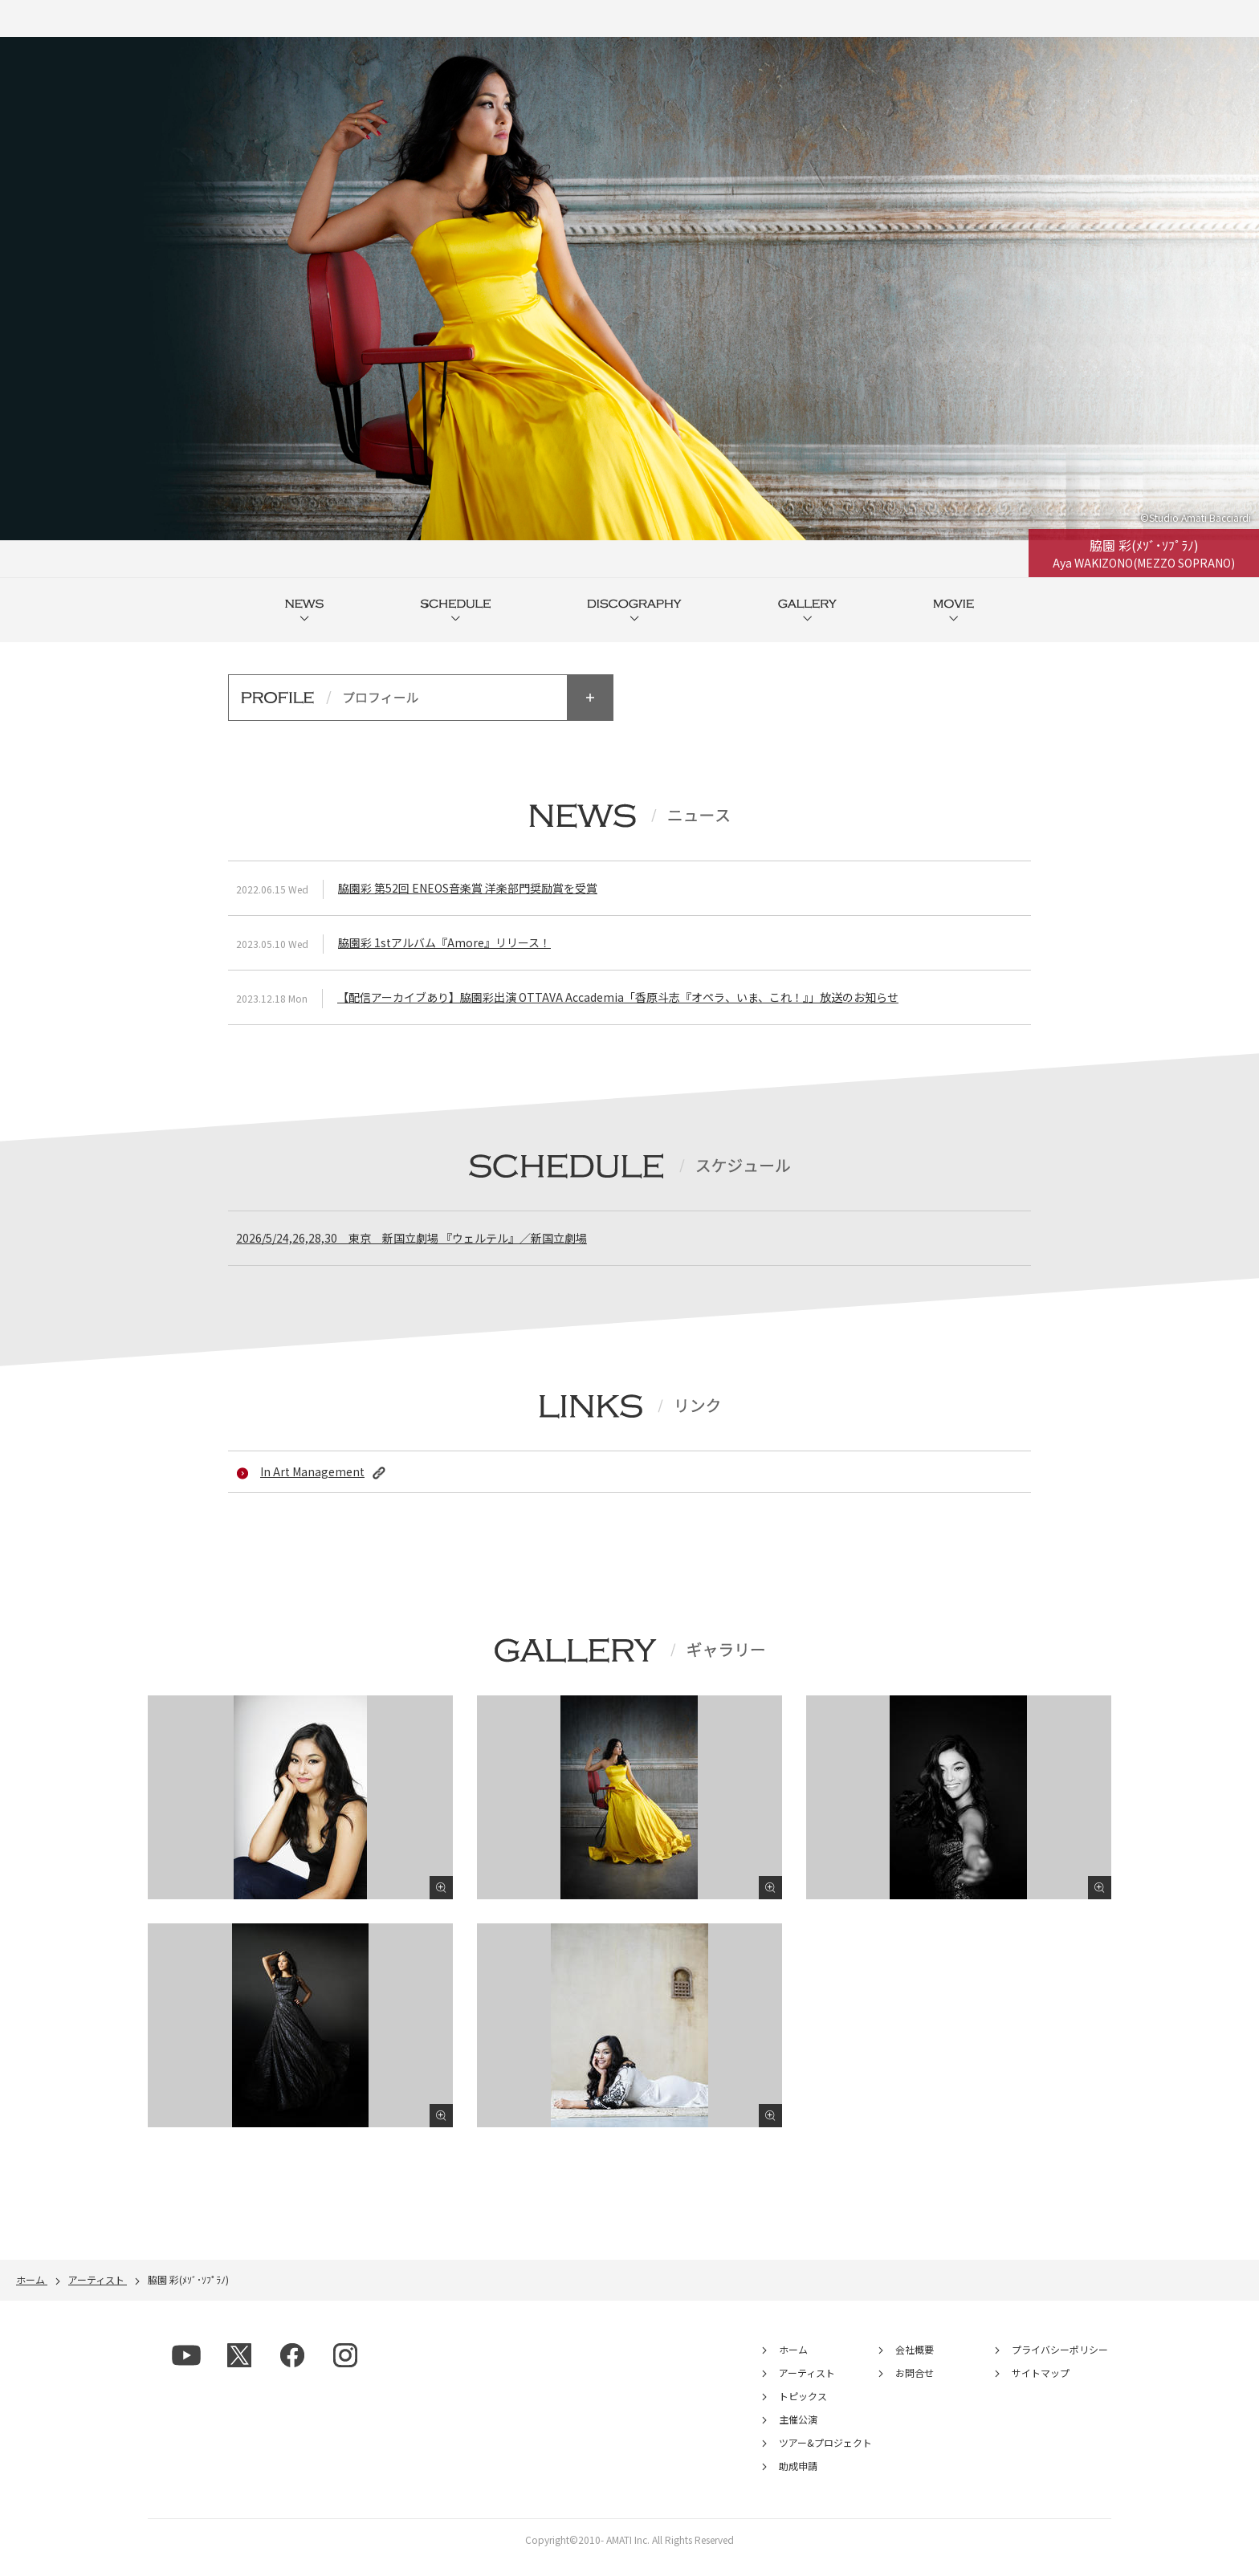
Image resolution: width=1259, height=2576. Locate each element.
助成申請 (798, 2482)
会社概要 (914, 2366)
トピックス (803, 2412)
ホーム (793, 2366)
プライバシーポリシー (1060, 2366)
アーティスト (807, 2389)
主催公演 (798, 2436)
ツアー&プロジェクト (825, 2459)
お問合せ (914, 2389)
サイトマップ (1041, 2389)
